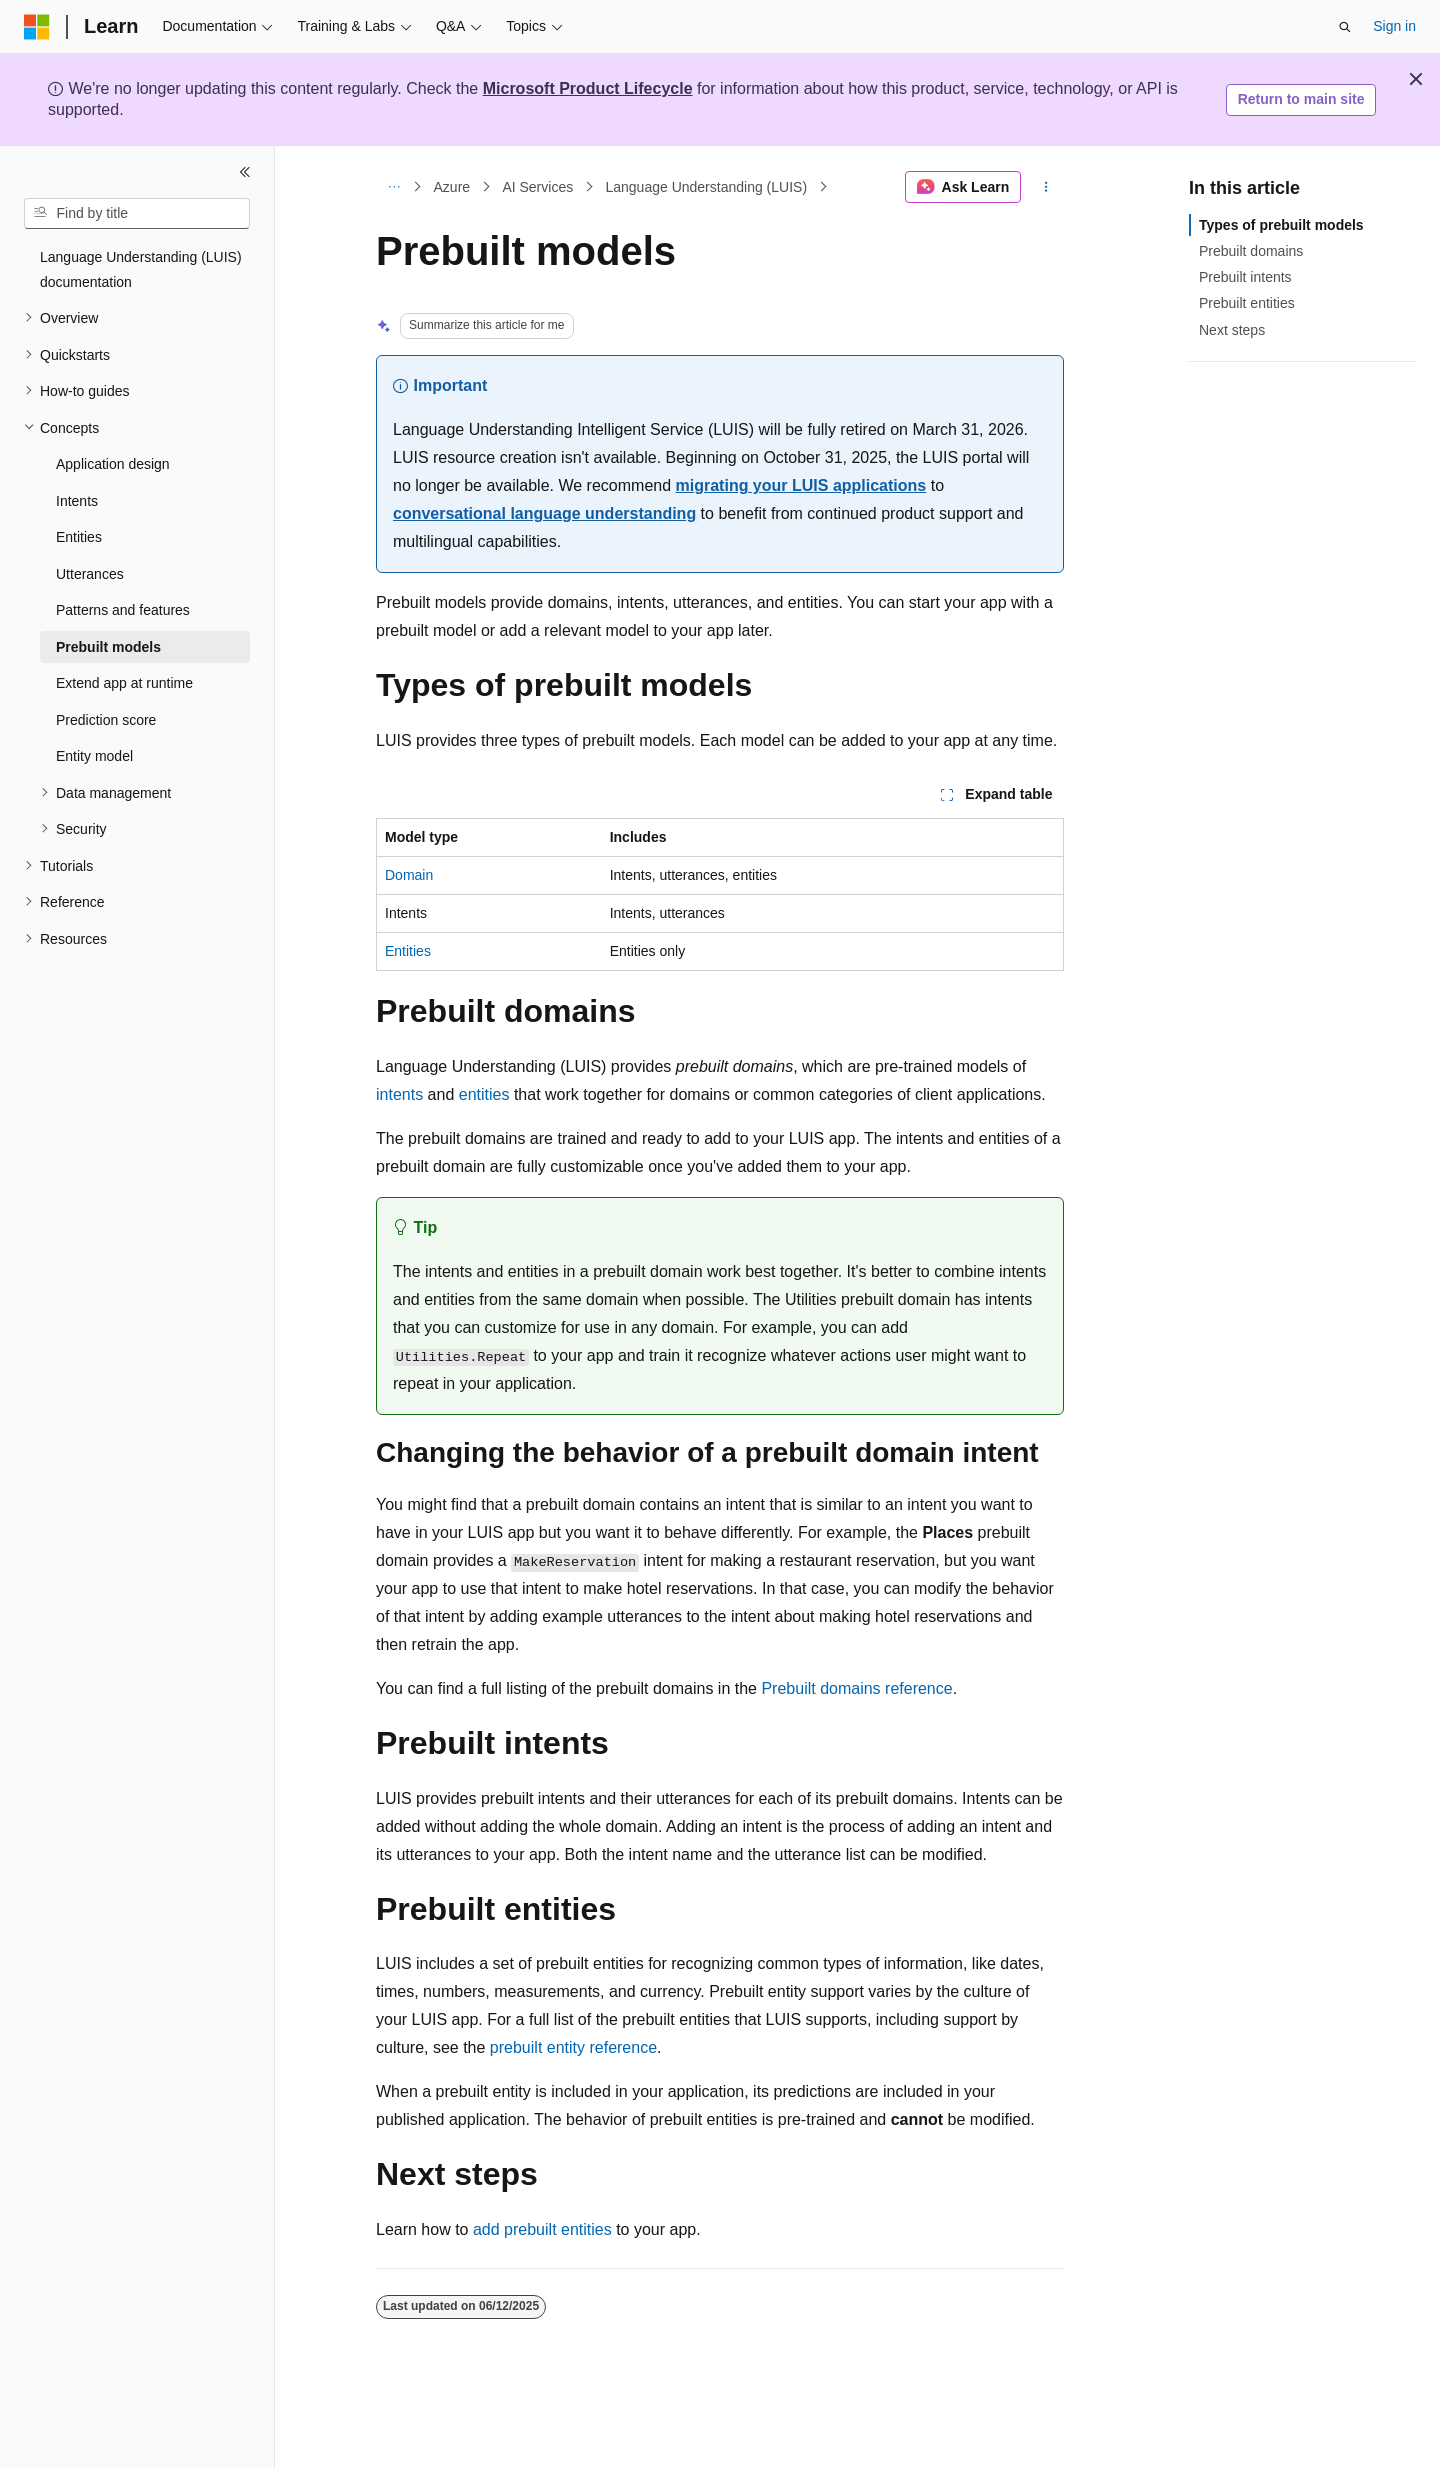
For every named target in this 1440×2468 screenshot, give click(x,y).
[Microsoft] (37, 27)
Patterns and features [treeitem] (123, 610)
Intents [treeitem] (77, 501)
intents (399, 1094)
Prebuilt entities (1247, 303)
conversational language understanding (544, 513)
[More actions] (1046, 187)
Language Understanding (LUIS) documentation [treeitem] (141, 269)
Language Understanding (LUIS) (706, 187)
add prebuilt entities (542, 2229)
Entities (408, 951)
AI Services (537, 187)
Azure (452, 187)
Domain (409, 875)
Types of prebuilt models (1281, 225)
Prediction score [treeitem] (106, 720)
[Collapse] (245, 172)
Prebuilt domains (1251, 251)
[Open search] (1345, 27)
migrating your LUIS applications (801, 485)
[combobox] (137, 214)
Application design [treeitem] (113, 464)
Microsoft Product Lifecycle (588, 88)
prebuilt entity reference (573, 2047)
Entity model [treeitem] (94, 756)
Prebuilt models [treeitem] (108, 647)
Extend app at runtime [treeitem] (124, 683)
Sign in (1394, 26)
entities (484, 1094)
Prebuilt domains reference (856, 1688)
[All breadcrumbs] (393, 187)
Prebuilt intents (1245, 277)
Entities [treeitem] (79, 537)
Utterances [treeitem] (90, 574)
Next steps (1232, 330)
